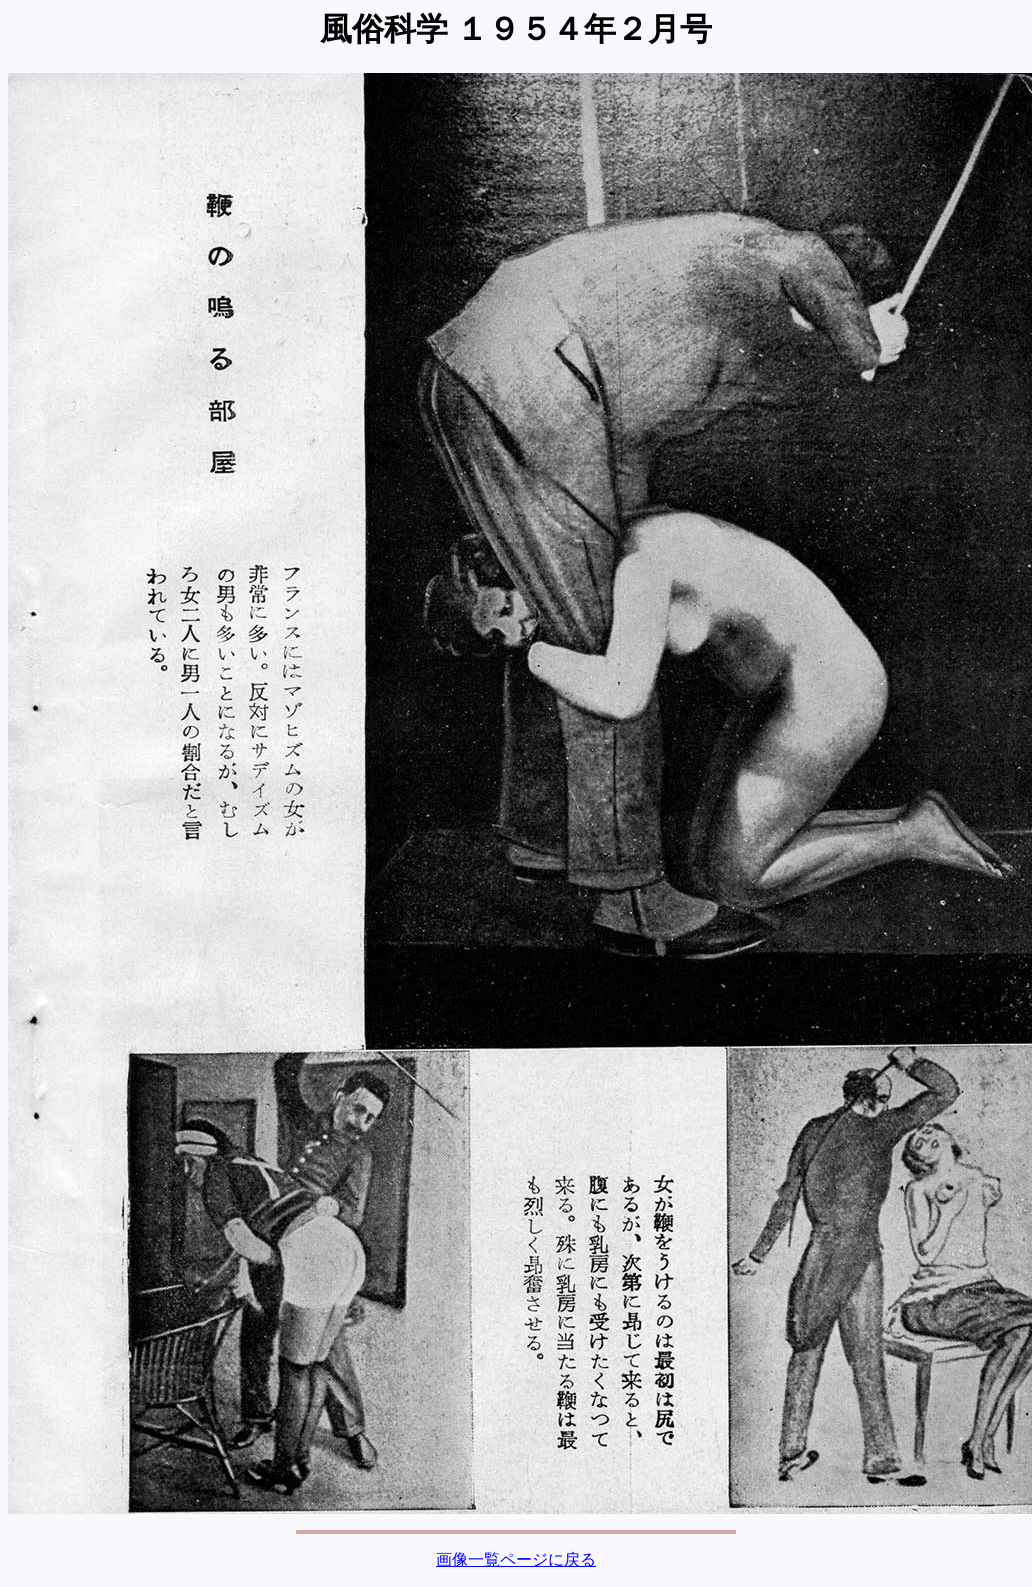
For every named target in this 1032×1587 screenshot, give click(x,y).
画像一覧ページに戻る (516, 1559)
